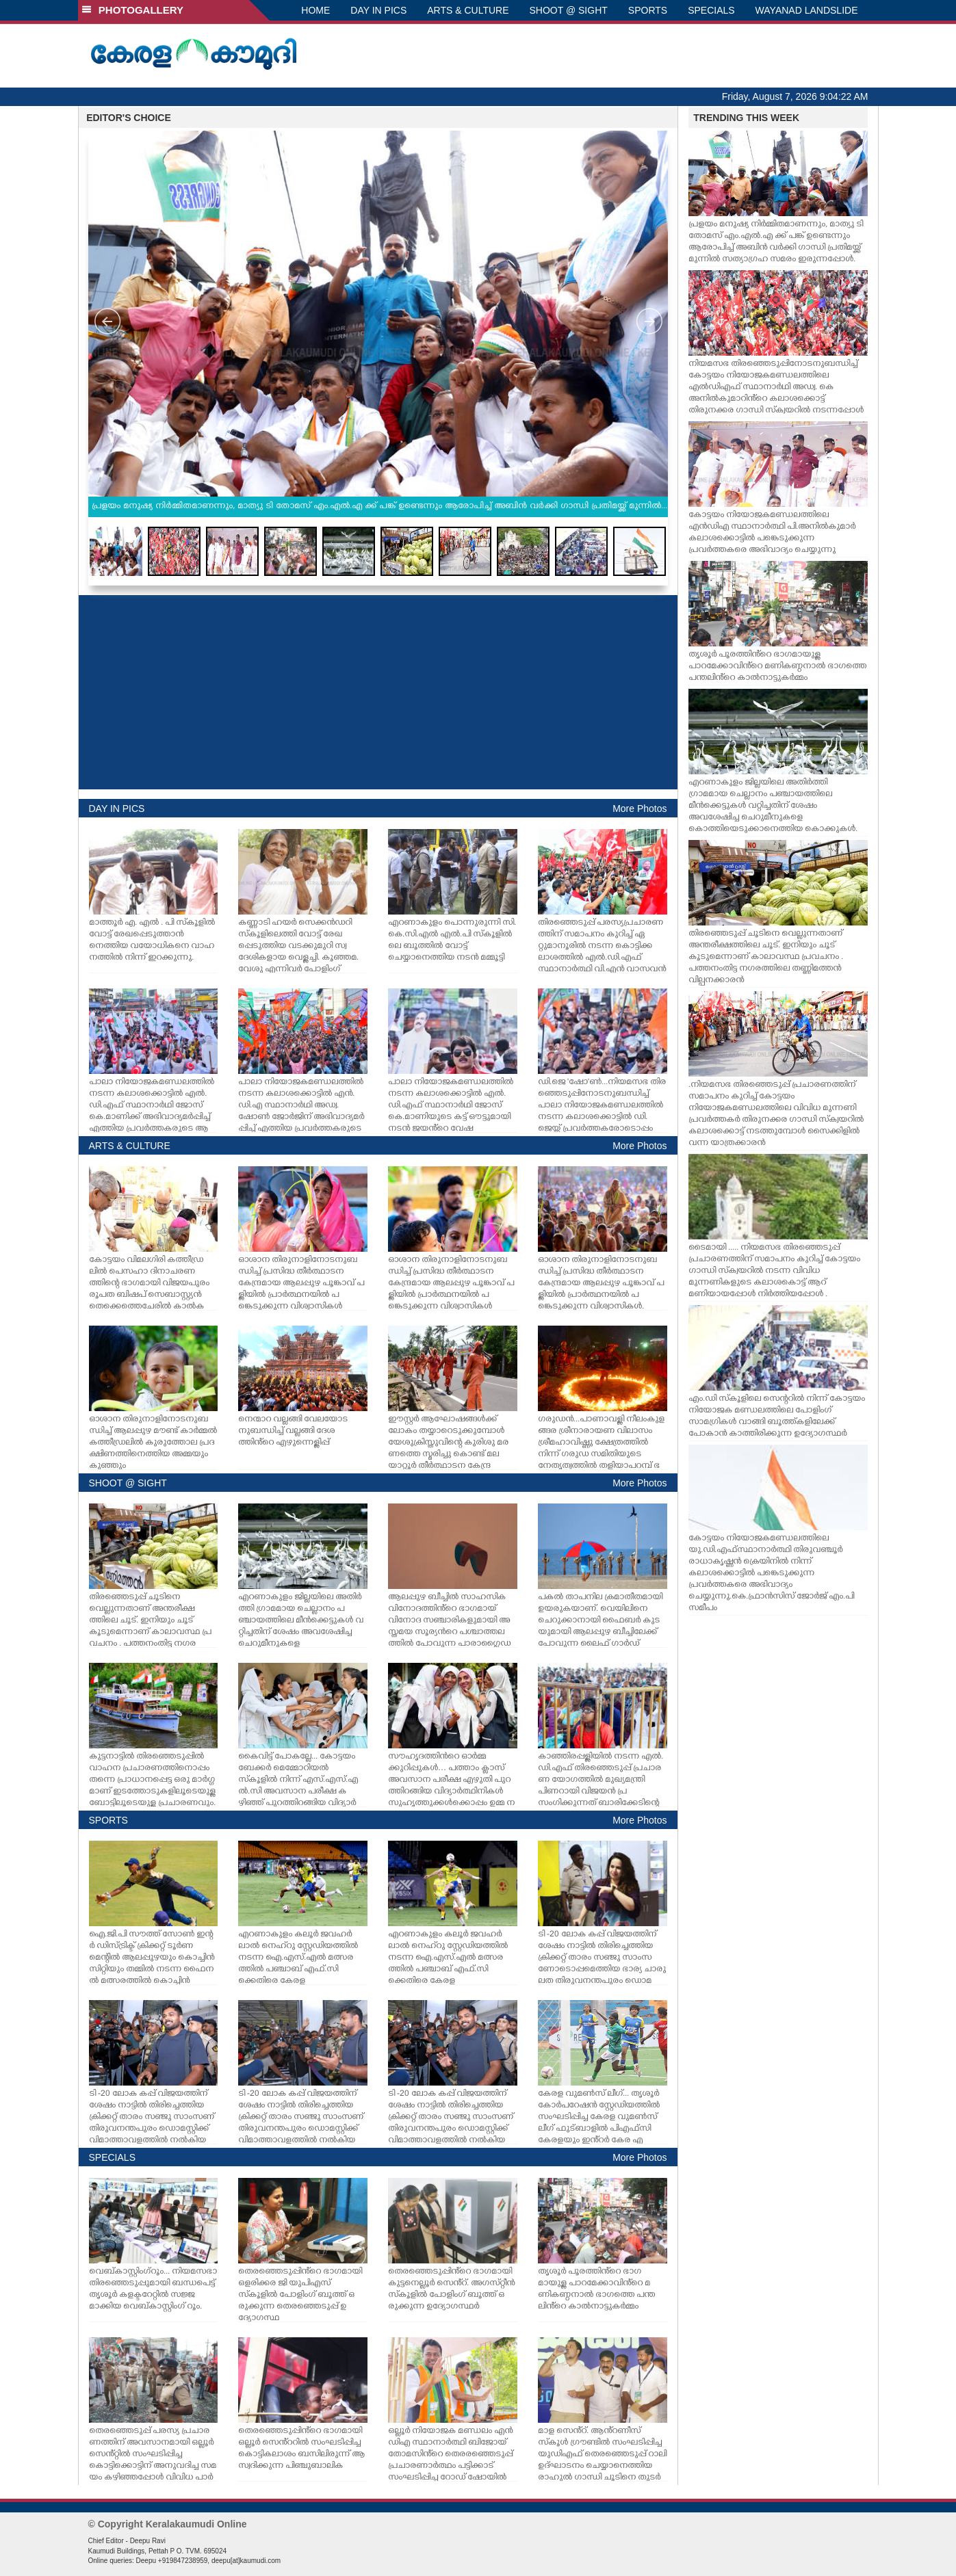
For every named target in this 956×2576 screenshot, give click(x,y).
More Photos (639, 808)
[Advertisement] (378, 692)
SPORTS (647, 10)
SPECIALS (711, 10)
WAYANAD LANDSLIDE (806, 10)
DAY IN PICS (378, 10)
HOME (315, 10)
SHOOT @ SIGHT (569, 10)
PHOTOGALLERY (132, 10)
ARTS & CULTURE (467, 10)
